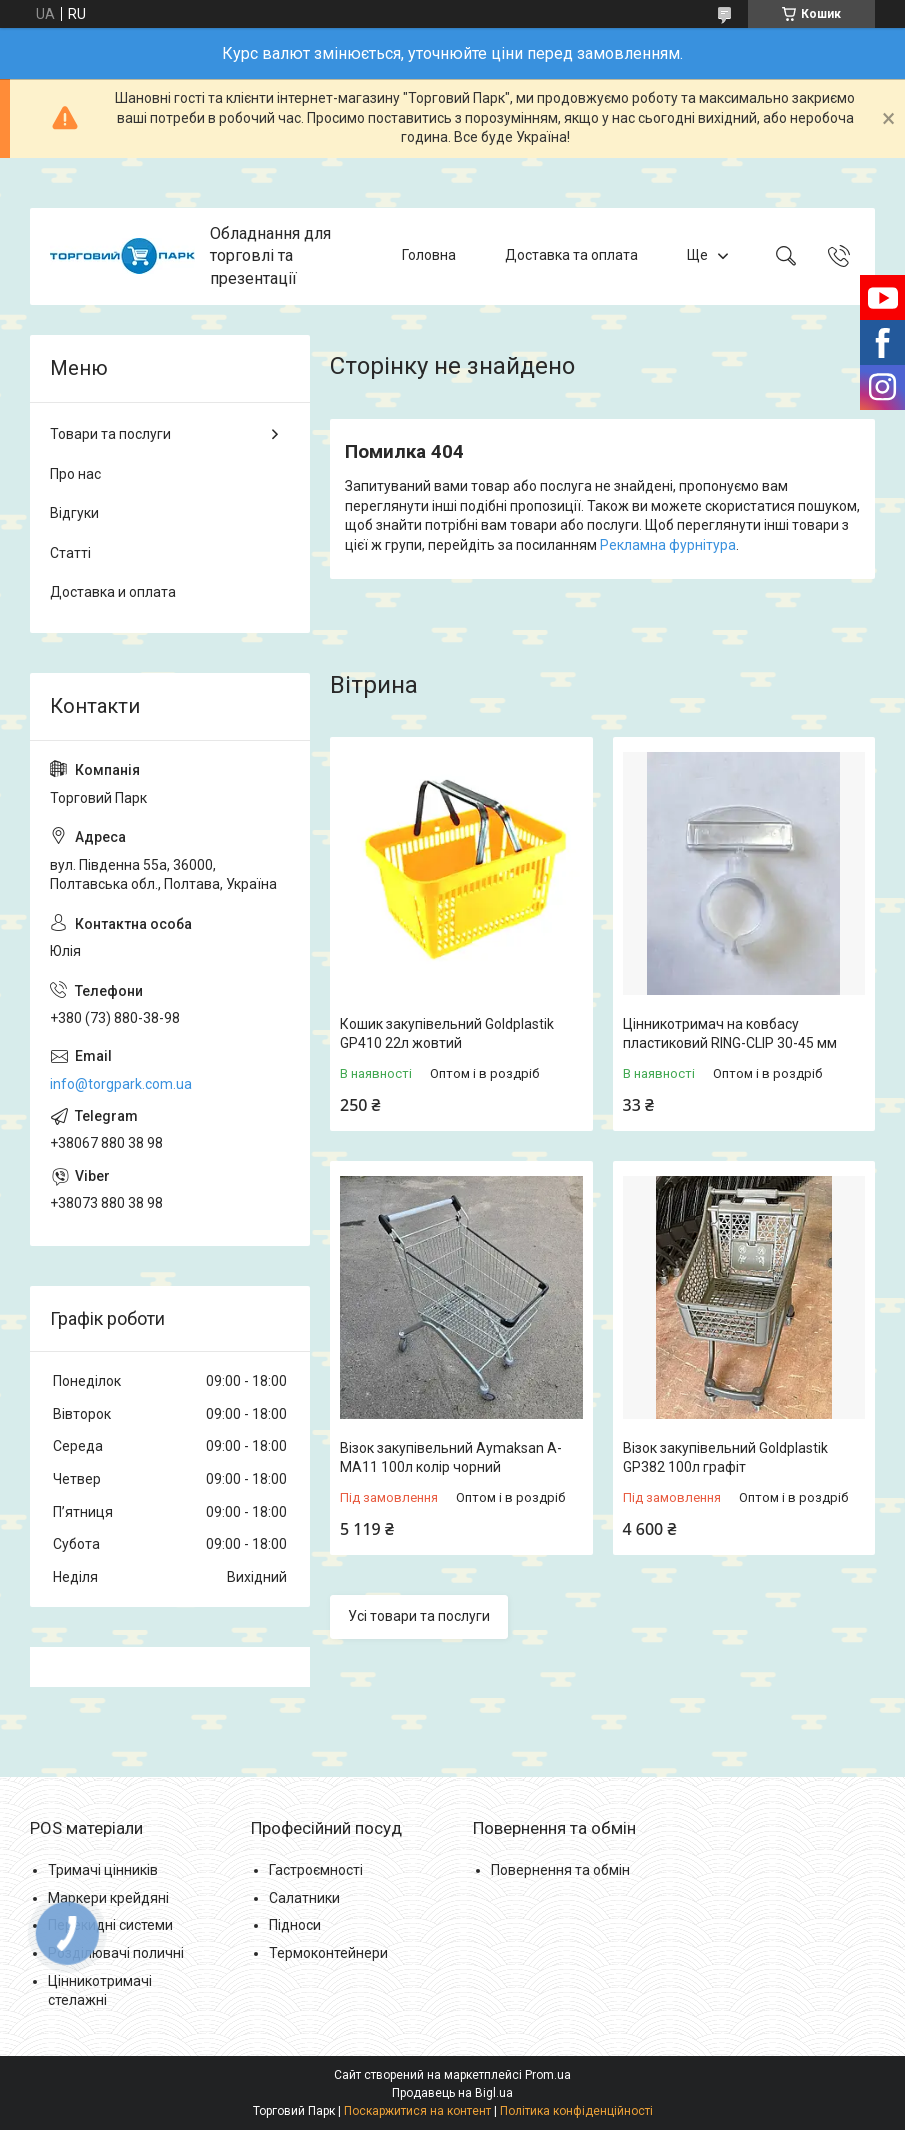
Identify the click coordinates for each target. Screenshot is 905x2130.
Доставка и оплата (113, 592)
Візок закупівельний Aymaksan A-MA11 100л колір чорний (451, 1458)
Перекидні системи (110, 1925)
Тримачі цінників (103, 1870)
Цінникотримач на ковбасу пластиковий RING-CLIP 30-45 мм (730, 1034)
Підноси (295, 1925)
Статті (70, 553)
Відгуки (74, 513)
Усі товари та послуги (419, 1616)
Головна (429, 256)
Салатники (304, 1898)
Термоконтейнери (328, 1953)
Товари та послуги (110, 434)
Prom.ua (548, 2075)
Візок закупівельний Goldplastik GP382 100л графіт (725, 1458)
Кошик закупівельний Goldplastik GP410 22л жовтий (447, 1034)
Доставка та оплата (571, 256)
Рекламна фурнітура (668, 545)
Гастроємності (316, 1870)
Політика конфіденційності (576, 2111)
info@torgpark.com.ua (121, 1084)
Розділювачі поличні (116, 1953)
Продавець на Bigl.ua (452, 2093)
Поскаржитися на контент (417, 2111)
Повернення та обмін (560, 1870)
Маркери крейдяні (108, 1898)
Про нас (75, 474)
